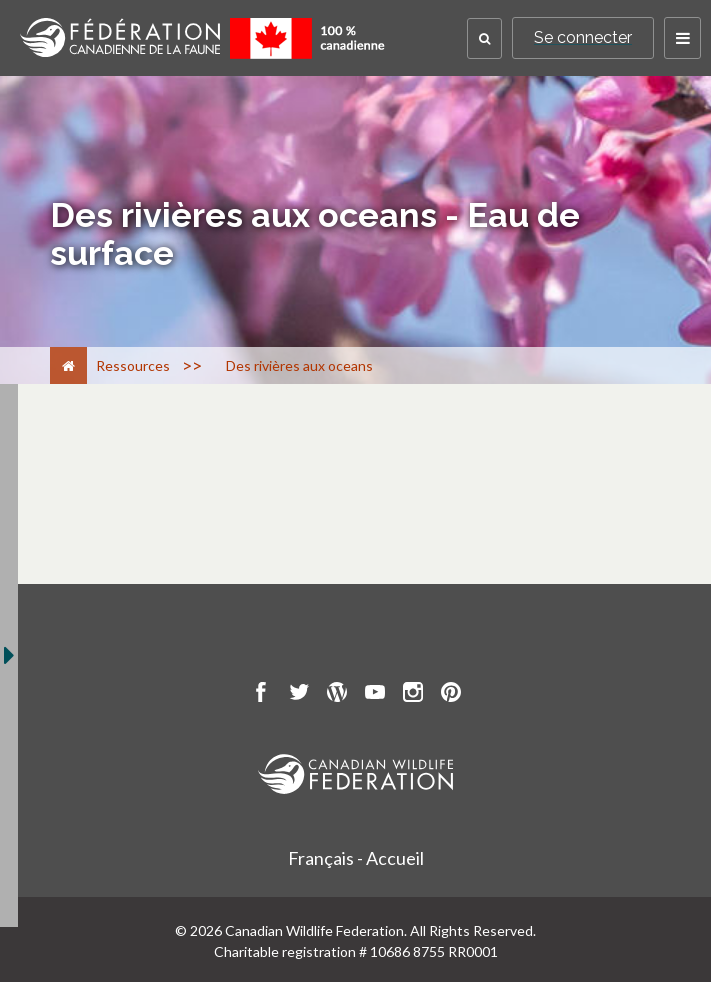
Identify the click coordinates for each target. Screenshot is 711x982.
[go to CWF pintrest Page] (451, 695)
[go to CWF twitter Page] (299, 695)
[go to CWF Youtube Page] (375, 695)
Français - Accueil (356, 858)
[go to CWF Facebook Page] (261, 695)
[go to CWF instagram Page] (413, 695)
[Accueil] (68, 365)
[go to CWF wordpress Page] (337, 695)
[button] (484, 38)
